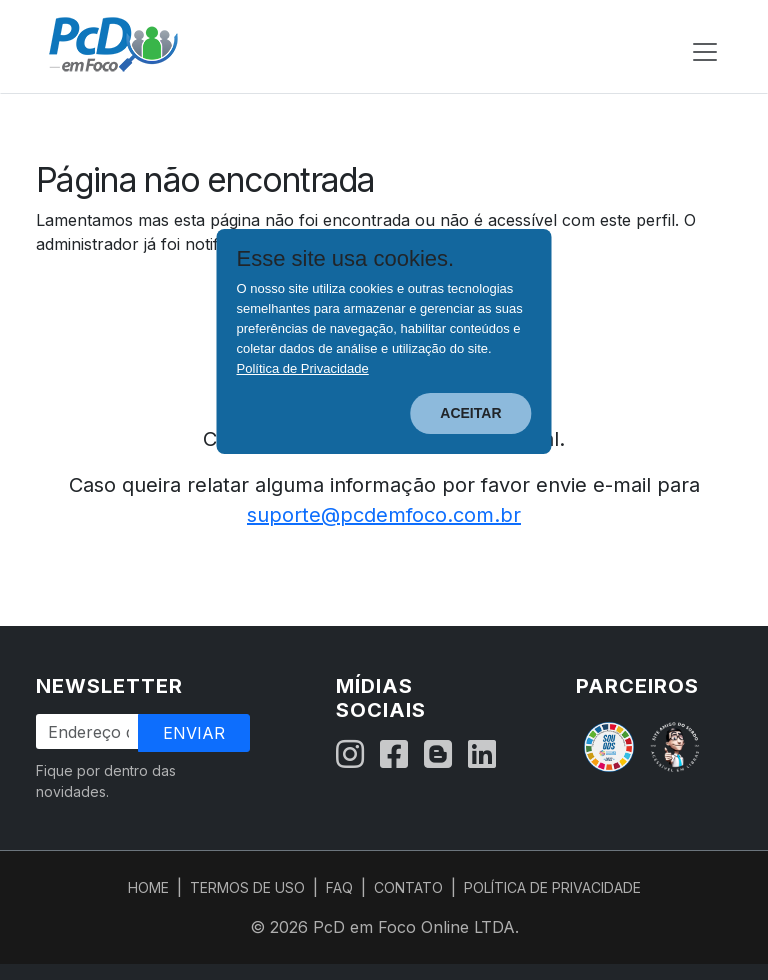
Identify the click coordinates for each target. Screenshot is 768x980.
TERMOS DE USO (247, 887)
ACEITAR (470, 413)
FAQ (339, 887)
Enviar (194, 733)
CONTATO (408, 887)
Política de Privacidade (303, 368)
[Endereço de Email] (88, 731)
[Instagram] (350, 755)
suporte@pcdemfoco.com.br (384, 515)
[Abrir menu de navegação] (705, 52)
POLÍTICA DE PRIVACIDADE (552, 887)
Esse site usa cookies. (346, 259)
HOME (148, 887)
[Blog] (438, 755)
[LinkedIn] (482, 755)
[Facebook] (394, 755)
